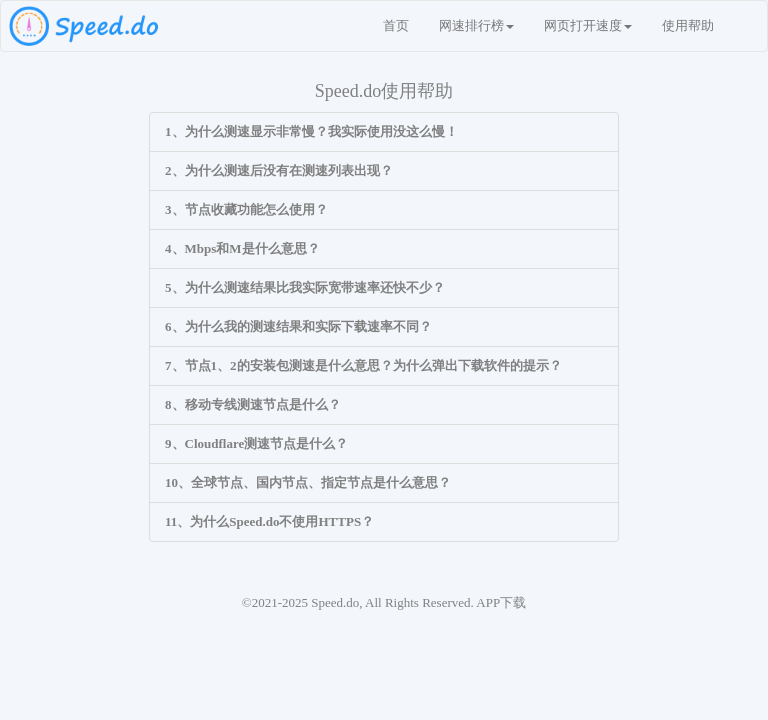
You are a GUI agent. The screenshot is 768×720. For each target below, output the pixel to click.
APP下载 (501, 602)
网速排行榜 (476, 25)
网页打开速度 (588, 25)
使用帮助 (688, 25)
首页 (396, 25)
